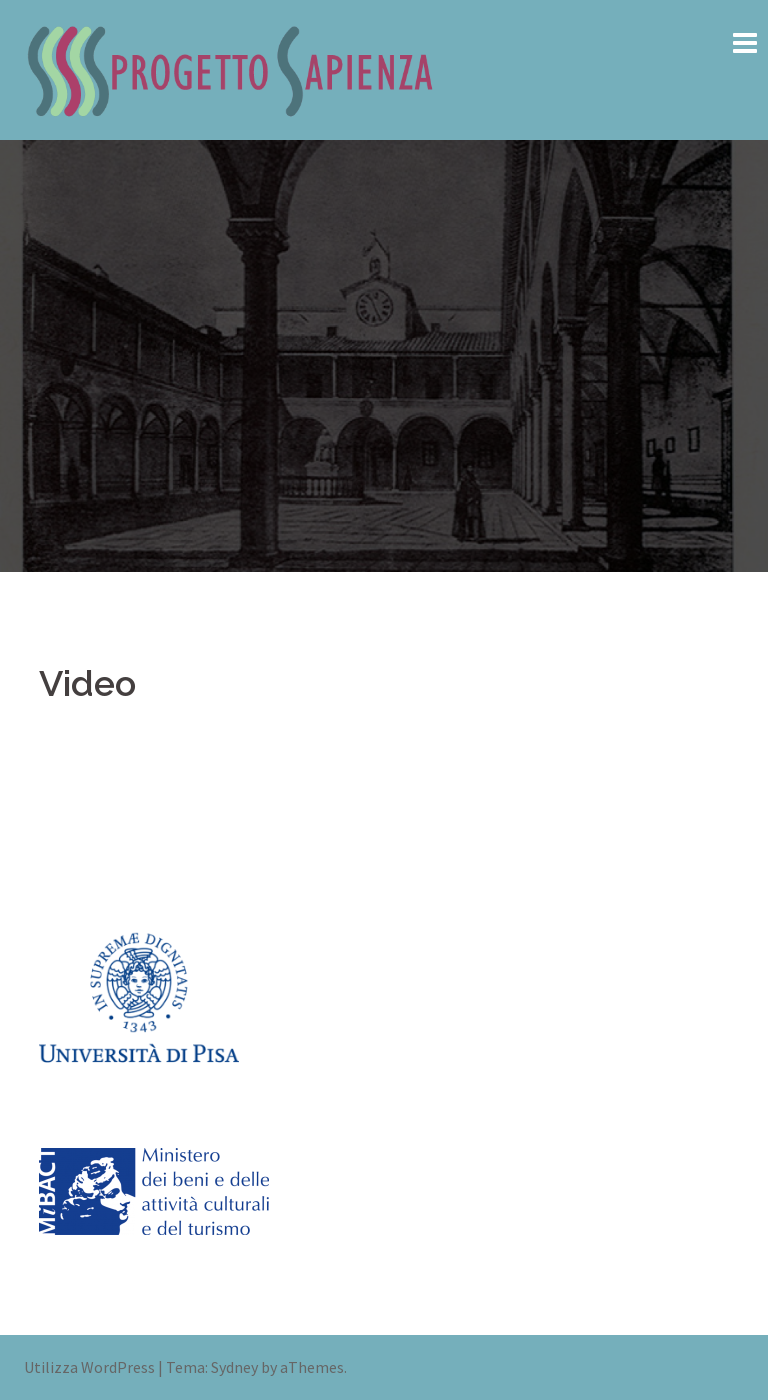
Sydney (234, 1367)
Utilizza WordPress (89, 1367)
